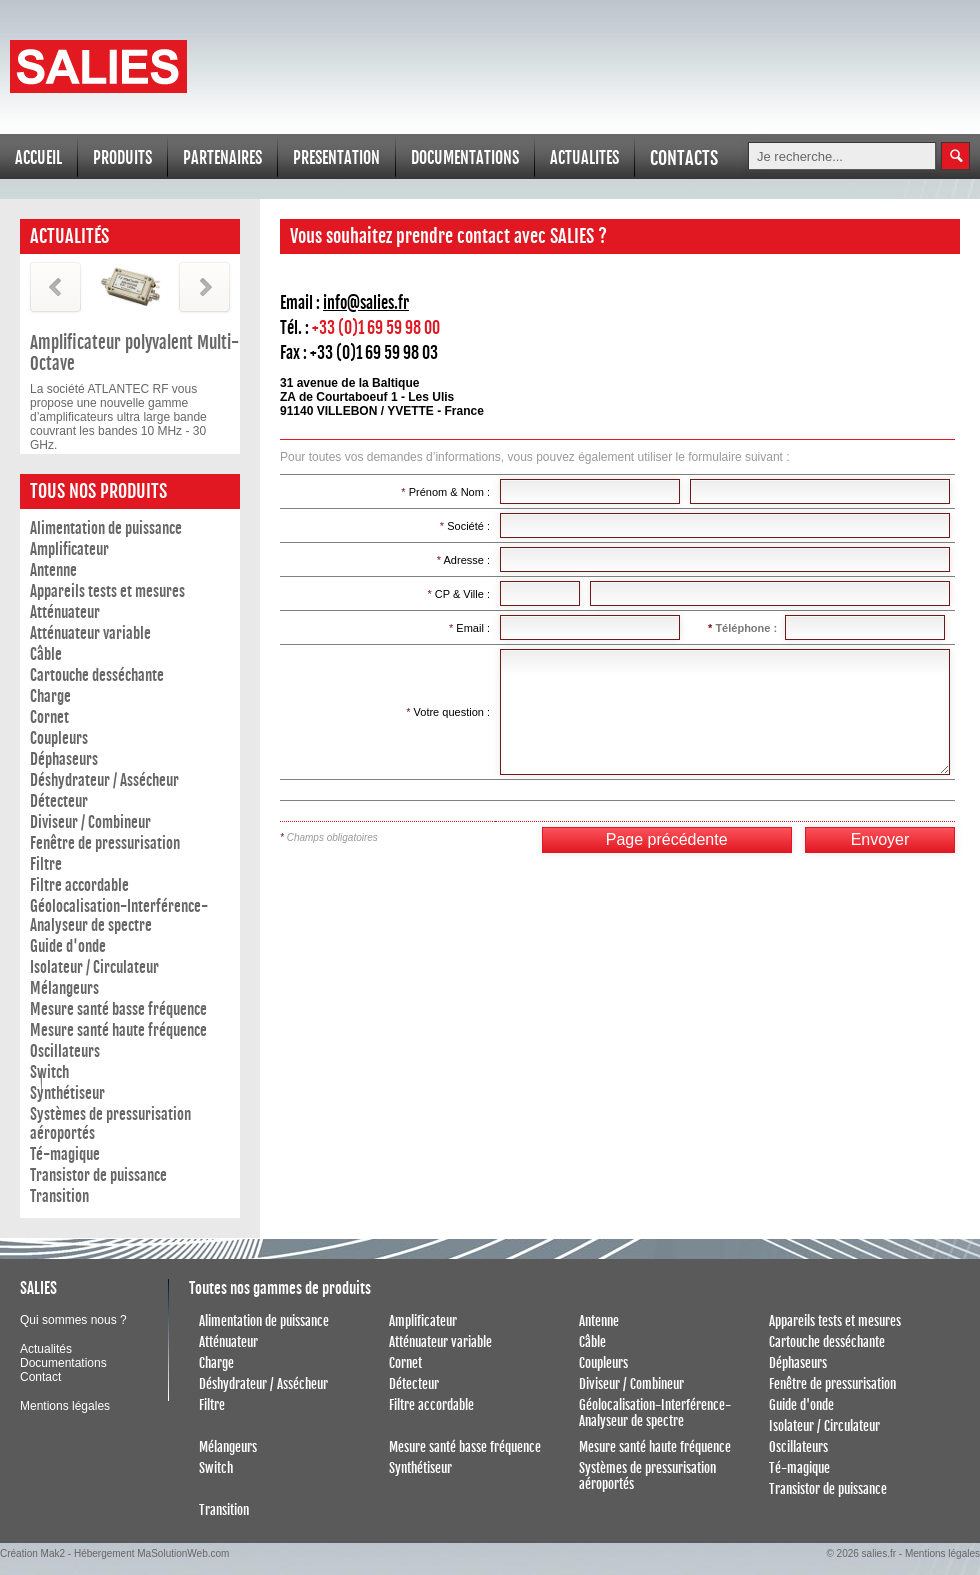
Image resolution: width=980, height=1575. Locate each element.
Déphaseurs (64, 759)
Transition (59, 1196)
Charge (50, 696)
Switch (49, 1072)
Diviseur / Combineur (90, 822)
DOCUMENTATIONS (465, 158)
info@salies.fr (366, 303)
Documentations (63, 1363)
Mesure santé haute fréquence (118, 1030)
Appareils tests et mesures (107, 591)
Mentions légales (65, 1406)
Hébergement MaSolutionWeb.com (151, 1553)
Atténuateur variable (90, 633)
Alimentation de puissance (106, 528)
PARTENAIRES (222, 158)
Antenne (53, 570)
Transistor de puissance (98, 1175)
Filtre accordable (79, 885)
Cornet (49, 717)
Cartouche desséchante (97, 675)
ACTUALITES (584, 158)
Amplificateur (69, 549)
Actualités (46, 1349)
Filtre (46, 864)
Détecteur (59, 801)
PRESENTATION (336, 158)
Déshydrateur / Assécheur (104, 780)
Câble (46, 654)
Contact (40, 1377)
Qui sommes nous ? (73, 1320)
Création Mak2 (32, 1553)
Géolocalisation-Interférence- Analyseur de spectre (119, 916)
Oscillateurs (65, 1051)
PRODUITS (122, 158)
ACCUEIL (38, 158)
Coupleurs (59, 738)
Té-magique (65, 1154)
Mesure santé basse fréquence (118, 1009)
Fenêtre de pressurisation (105, 843)
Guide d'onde (68, 946)
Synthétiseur (67, 1093)
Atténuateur (65, 612)
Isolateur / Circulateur (94, 967)
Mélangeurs (64, 988)
